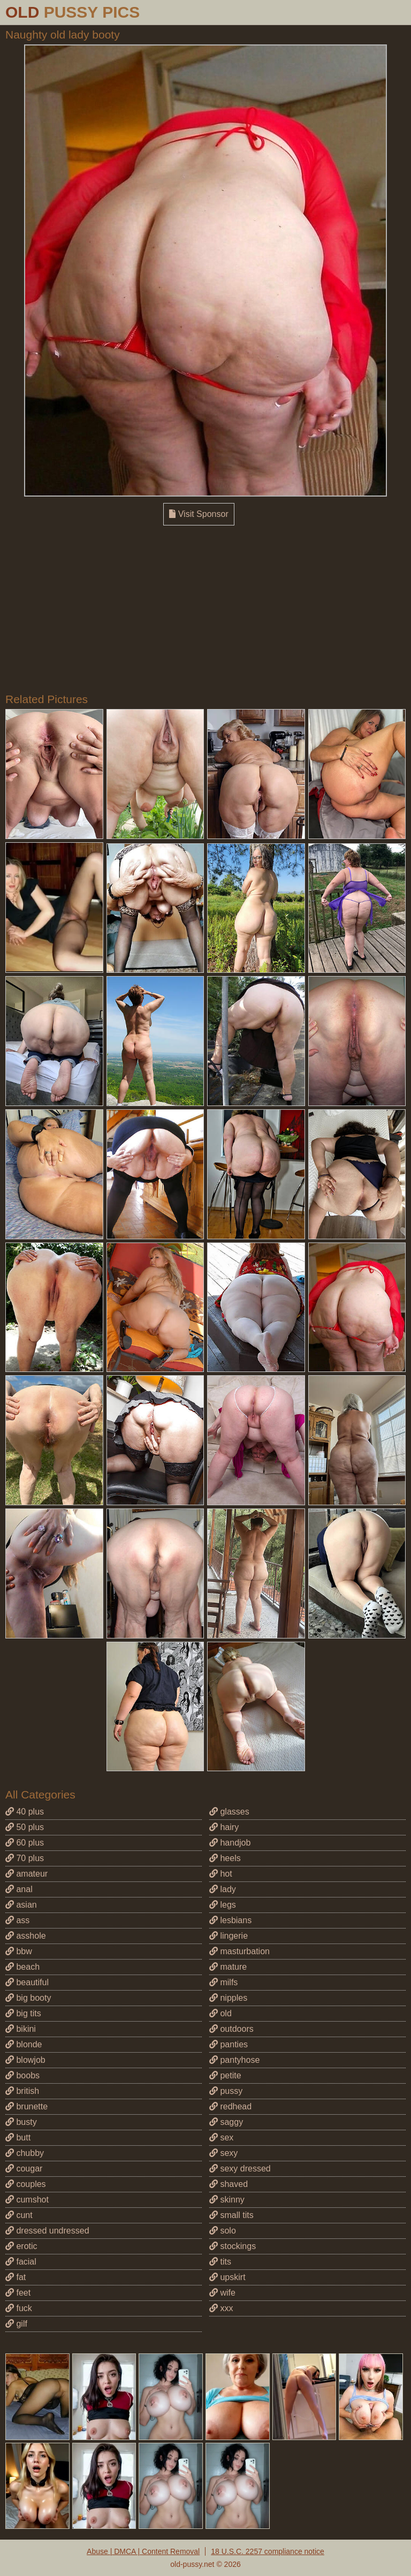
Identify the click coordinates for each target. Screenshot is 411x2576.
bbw (18, 1951)
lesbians (230, 1920)
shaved (228, 2184)
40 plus (24, 1811)
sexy (223, 2153)
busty (21, 2122)
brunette (26, 2106)
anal (19, 1889)
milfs (223, 1982)
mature (228, 1966)
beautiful (27, 1982)
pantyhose (234, 2059)
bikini (20, 2028)
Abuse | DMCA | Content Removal (143, 2551)
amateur (26, 1873)
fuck (18, 2308)
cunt (19, 2215)
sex (221, 2137)
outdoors (231, 2028)
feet (18, 2292)
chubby (24, 2153)
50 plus (24, 1827)
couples (25, 2184)
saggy (226, 2122)
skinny (227, 2199)
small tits (231, 2215)
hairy (224, 1827)
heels (225, 1858)
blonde (23, 2044)
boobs (22, 2075)
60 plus (24, 1842)
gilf (16, 2323)
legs (222, 1904)
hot (220, 1873)
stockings (232, 2246)
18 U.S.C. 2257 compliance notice (267, 2551)
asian (21, 1904)
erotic (21, 2246)
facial (20, 2261)
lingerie (228, 1935)
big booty (28, 1997)
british (22, 2090)
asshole (25, 1935)
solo (222, 2230)
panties (228, 2044)
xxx (221, 2308)
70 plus (24, 1858)
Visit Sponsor (198, 514)
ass (17, 1920)
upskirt (227, 2277)
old (220, 2013)
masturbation (239, 1951)
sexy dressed (240, 2168)
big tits (23, 2013)
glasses (229, 1811)
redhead (230, 2106)
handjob (229, 1842)
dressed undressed (47, 2230)
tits (220, 2261)
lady (222, 1889)
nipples (228, 1997)
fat (15, 2277)
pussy (225, 2090)
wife (222, 2292)
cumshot (27, 2199)
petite (225, 2075)
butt (18, 2137)
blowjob (25, 2059)
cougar (23, 2168)
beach (22, 1966)
